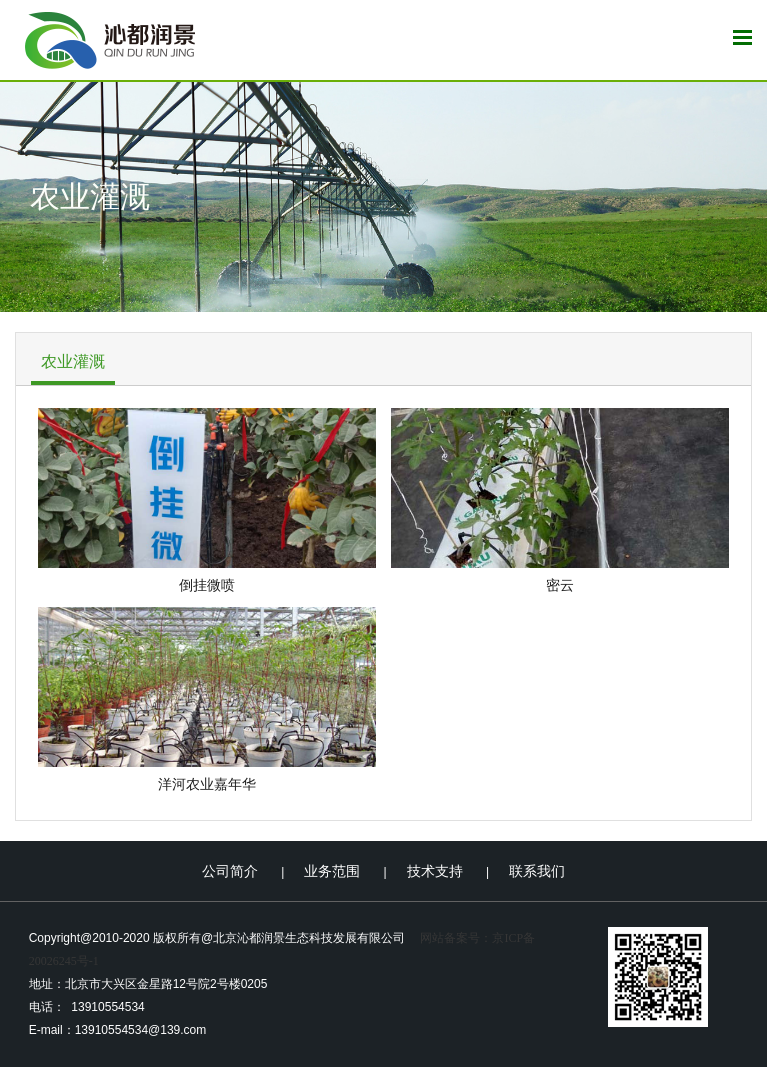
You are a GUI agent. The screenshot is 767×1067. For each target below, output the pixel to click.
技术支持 (435, 871)
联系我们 (537, 871)
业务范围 (332, 871)
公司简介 (230, 871)
